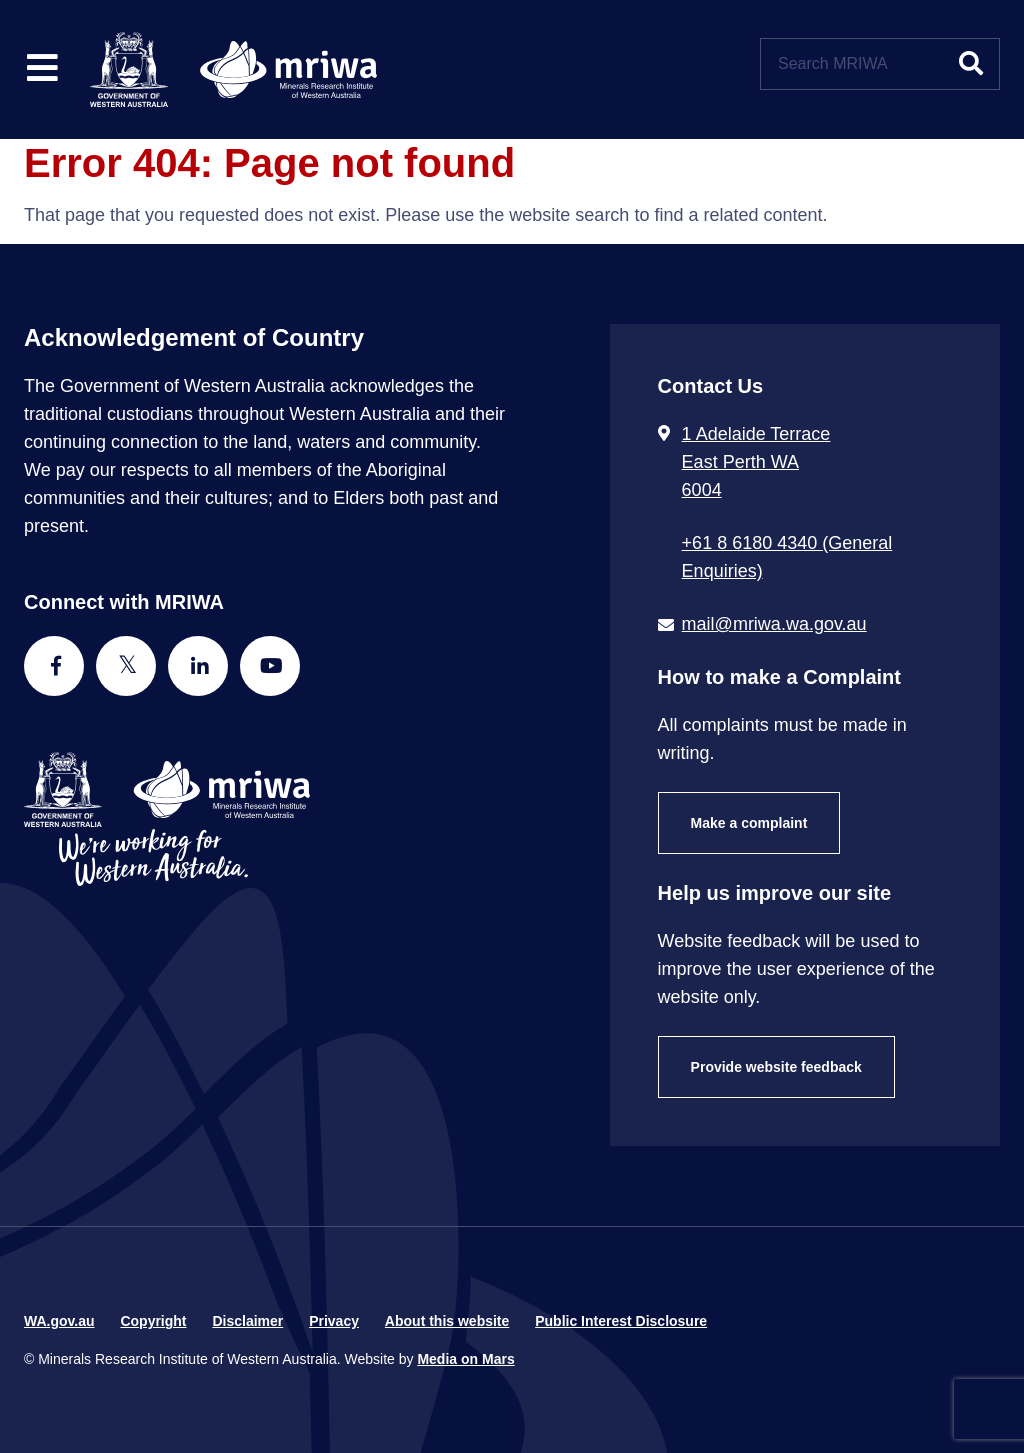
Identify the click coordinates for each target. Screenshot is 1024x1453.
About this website (447, 1321)
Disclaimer (247, 1321)
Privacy (334, 1321)
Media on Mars (465, 1359)
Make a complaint (749, 823)
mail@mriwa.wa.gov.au (774, 624)
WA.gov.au (59, 1321)
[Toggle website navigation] (42, 69)
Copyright (153, 1321)
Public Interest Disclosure (621, 1321)
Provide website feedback (776, 1067)
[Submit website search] (971, 64)
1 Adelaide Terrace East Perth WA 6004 (756, 462)
